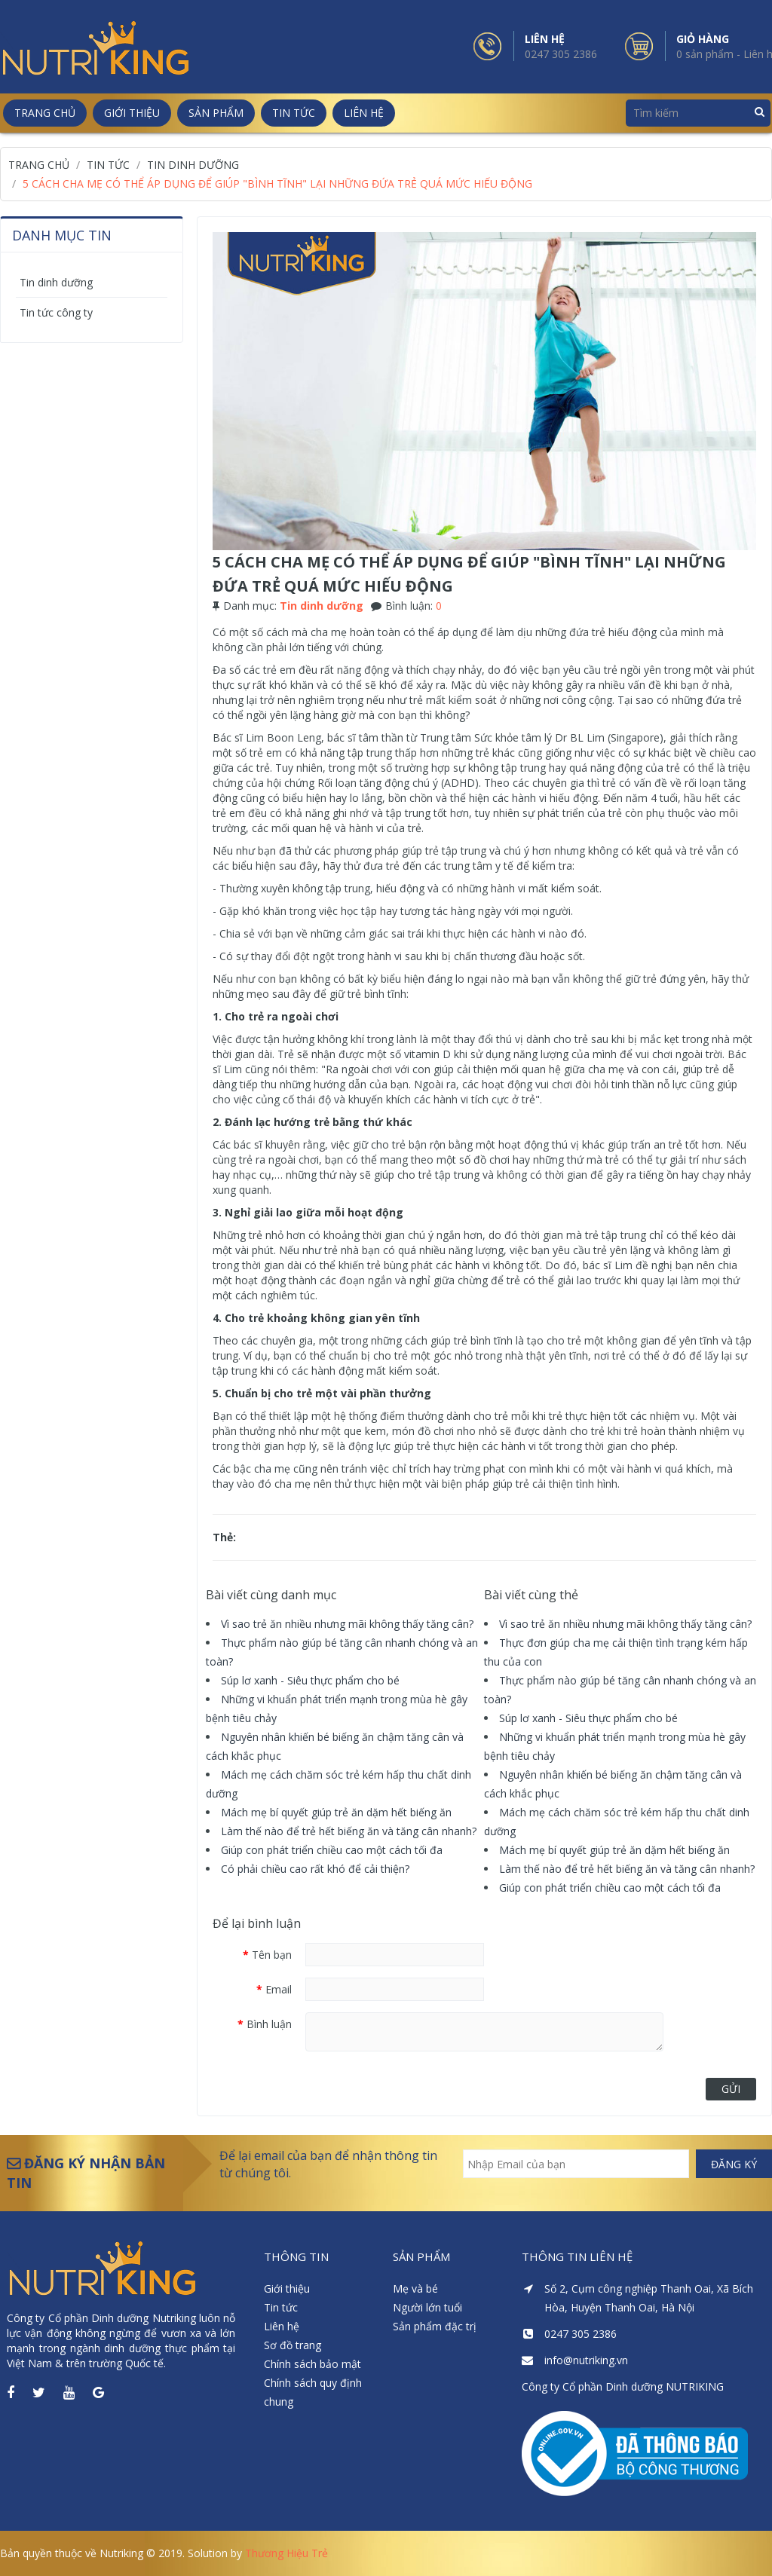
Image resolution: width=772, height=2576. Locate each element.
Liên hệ (281, 2326)
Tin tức (281, 2307)
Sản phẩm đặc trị (434, 2326)
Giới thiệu (287, 2288)
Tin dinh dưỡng (56, 282)
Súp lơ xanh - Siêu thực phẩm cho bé (310, 1680)
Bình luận (269, 2024)
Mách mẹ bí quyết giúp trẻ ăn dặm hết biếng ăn (336, 1812)
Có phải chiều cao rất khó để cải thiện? (315, 1869)
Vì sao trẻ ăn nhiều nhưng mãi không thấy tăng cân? (347, 1624)
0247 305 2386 (561, 54)
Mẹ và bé (415, 2288)
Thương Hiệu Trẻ (286, 2553)
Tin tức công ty (56, 312)
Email (278, 1989)
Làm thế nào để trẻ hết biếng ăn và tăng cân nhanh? (348, 1831)
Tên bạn (272, 1954)
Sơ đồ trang (292, 2345)
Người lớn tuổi (427, 2307)
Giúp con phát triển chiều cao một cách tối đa (332, 1850)
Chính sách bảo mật (312, 2364)
